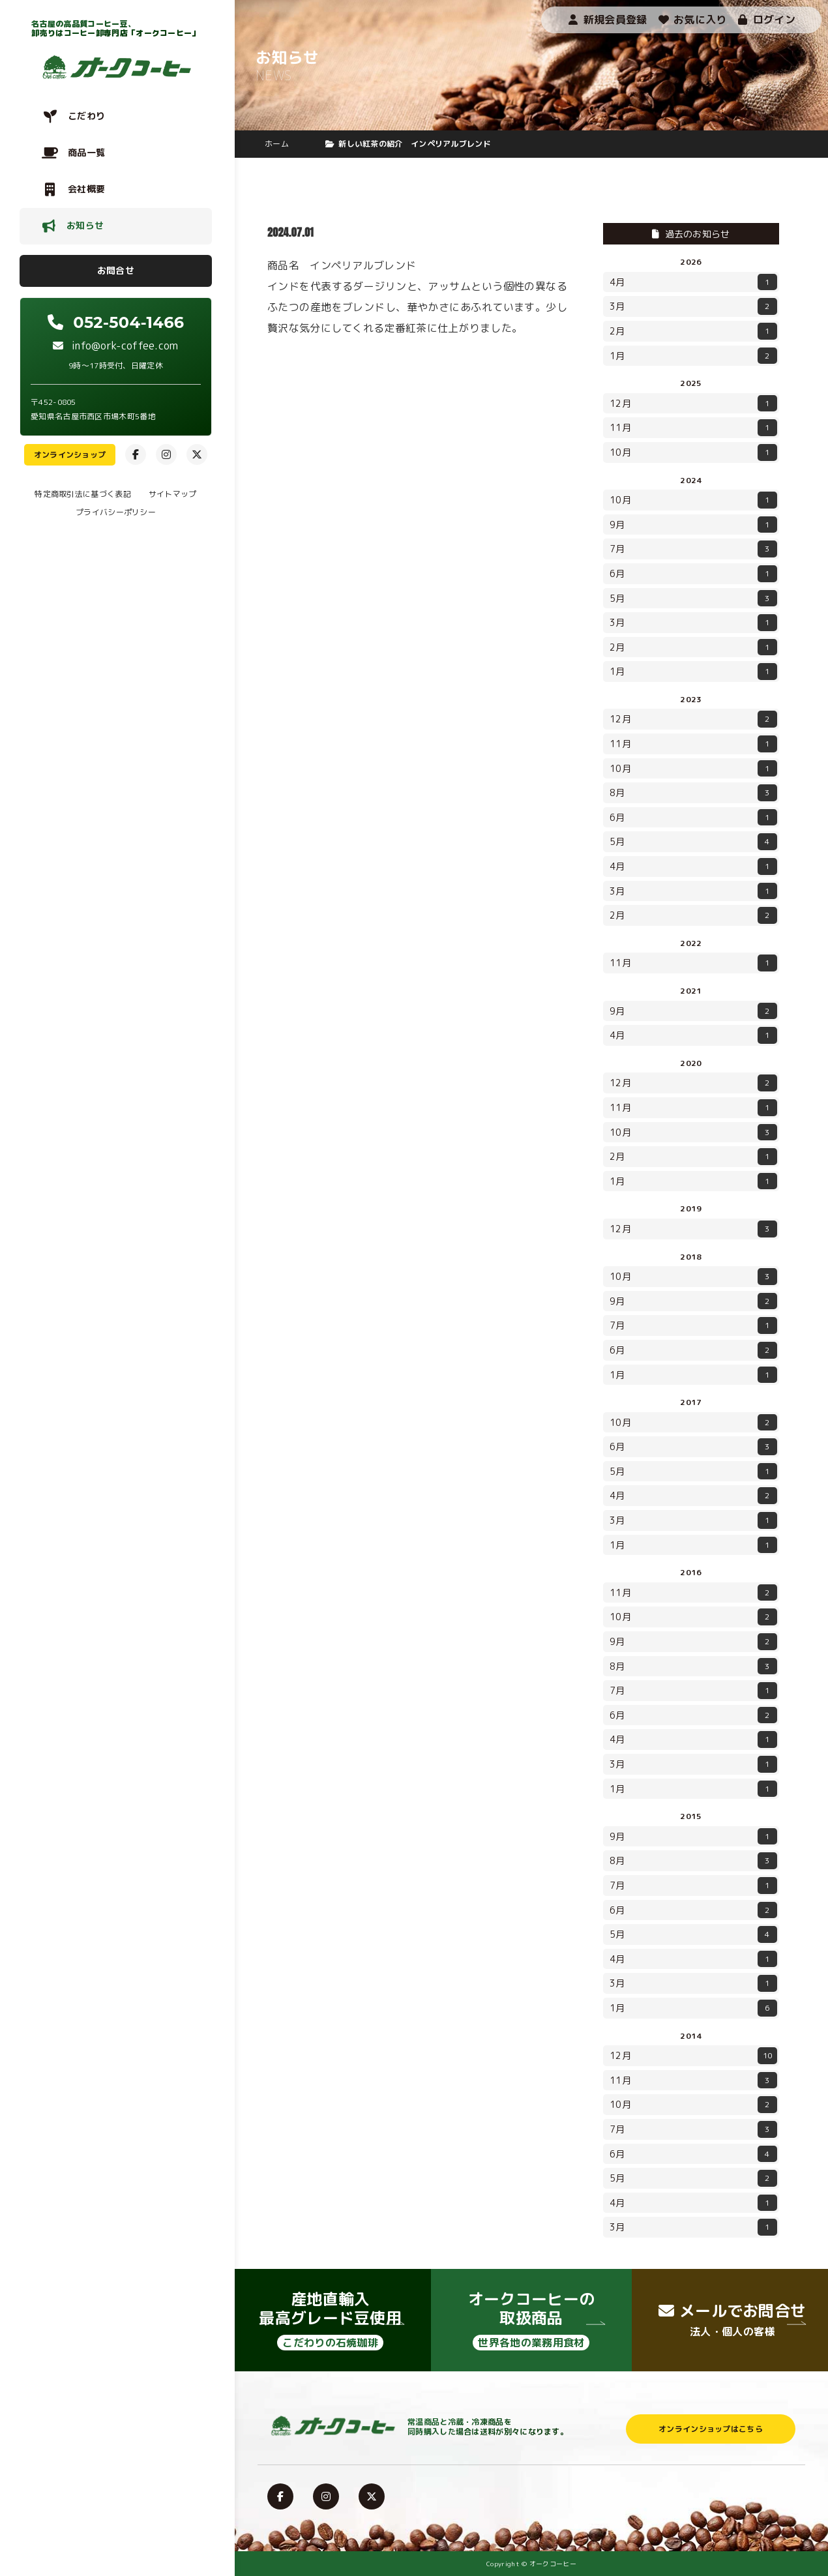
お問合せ (115, 270)
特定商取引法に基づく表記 (83, 493)
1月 (693, 356)
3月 (693, 306)
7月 (693, 548)
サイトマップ (173, 493)
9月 (693, 524)
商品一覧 (86, 152)
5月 (693, 598)
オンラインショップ (70, 454)
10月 (693, 452)
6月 (693, 573)
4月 (693, 282)
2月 (693, 331)
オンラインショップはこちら (710, 2429)
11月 (693, 427)
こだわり (86, 116)
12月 (693, 403)
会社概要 (86, 189)
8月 (693, 792)
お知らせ (85, 225)
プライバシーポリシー (116, 512)
